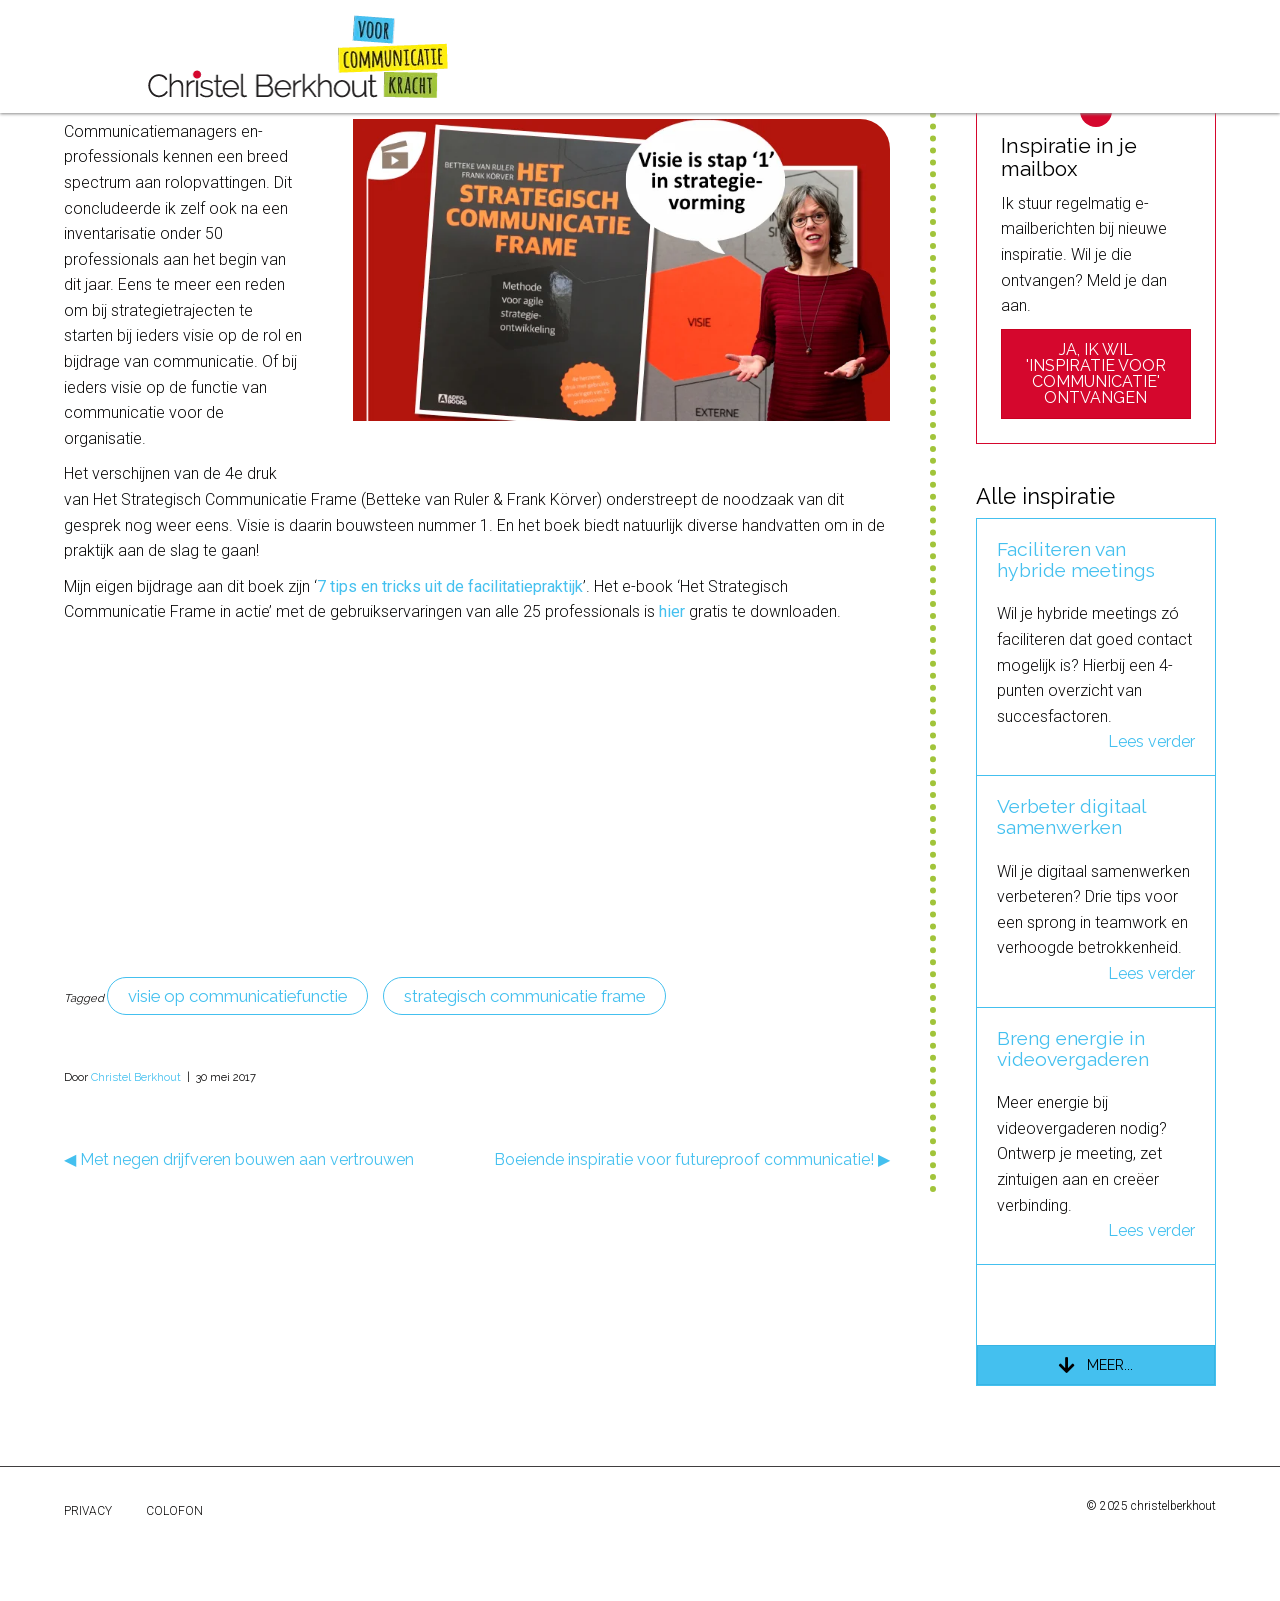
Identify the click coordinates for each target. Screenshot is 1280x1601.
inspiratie (507, 52)
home (101, 52)
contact (697, 52)
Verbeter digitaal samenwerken (1071, 930)
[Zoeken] (1096, 166)
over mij (607, 52)
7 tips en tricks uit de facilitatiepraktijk (450, 699)
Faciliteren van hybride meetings (1076, 673)
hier (672, 724)
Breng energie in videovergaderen (1073, 1162)
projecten (286, 52)
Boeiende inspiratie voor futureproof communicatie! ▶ (692, 1272)
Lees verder (1151, 854)
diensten (186, 52)
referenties (396, 52)
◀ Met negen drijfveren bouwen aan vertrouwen (239, 1272)
